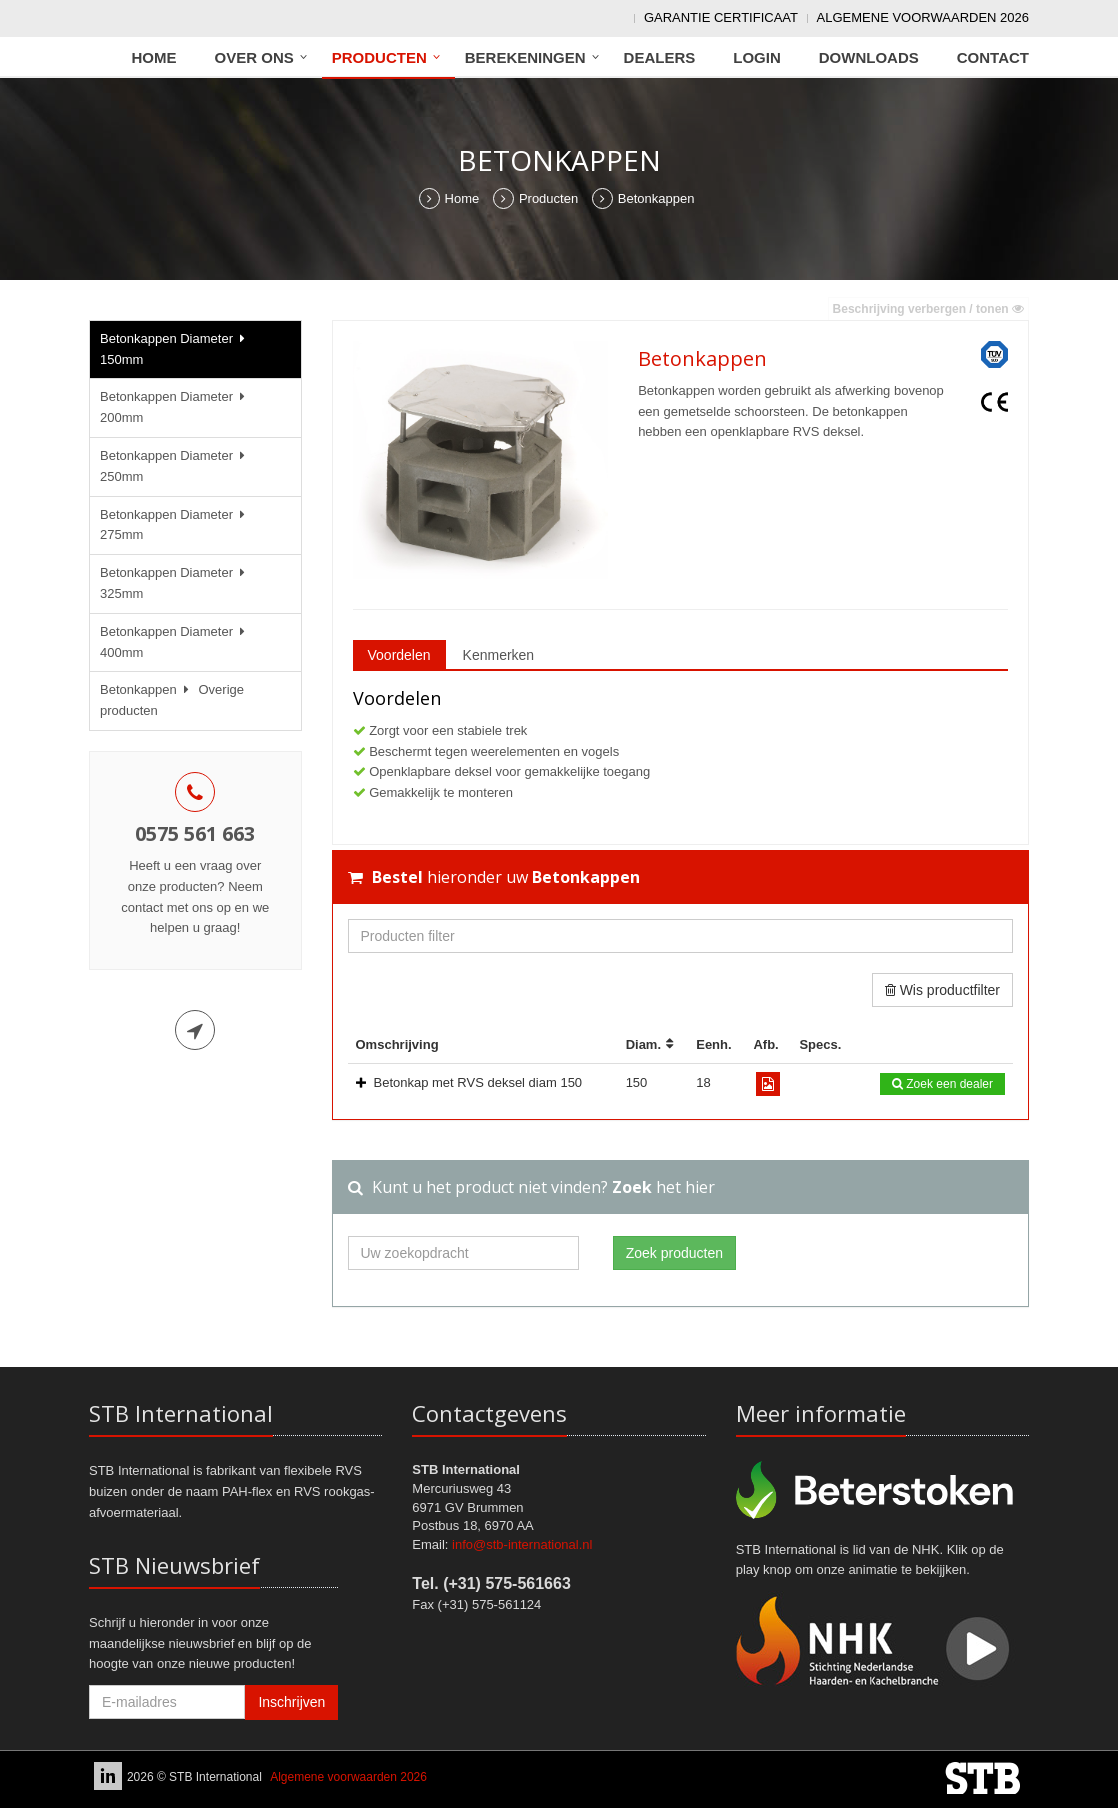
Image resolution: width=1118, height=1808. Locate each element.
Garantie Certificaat (721, 17)
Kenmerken (499, 655)
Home (154, 57)
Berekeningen (525, 57)
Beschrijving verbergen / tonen (928, 309)
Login (757, 57)
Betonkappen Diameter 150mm (175, 349)
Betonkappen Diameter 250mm (175, 466)
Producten (379, 57)
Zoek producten (674, 1253)
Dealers (660, 57)
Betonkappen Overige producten (172, 700)
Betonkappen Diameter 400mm (175, 642)
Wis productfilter (942, 990)
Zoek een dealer (942, 1084)
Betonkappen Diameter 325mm (175, 583)
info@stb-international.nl (522, 1544)
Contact (993, 57)
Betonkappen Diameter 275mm (175, 525)
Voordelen (399, 655)
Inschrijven (291, 1702)
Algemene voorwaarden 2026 (923, 17)
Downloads (869, 57)
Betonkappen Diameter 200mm (175, 407)
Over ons (254, 57)
